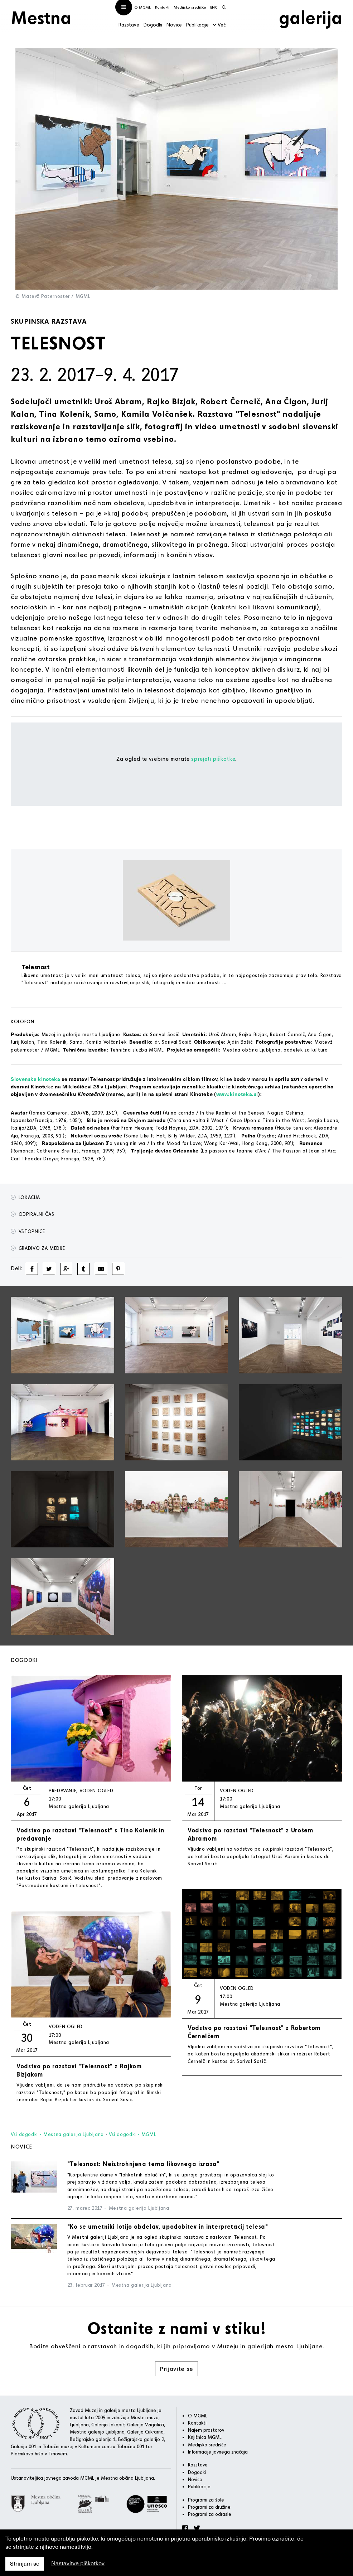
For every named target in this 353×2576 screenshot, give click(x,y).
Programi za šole (206, 2500)
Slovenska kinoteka (36, 1079)
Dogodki (152, 24)
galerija (310, 17)
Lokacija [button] (25, 1197)
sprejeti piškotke (213, 758)
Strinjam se (24, 2563)
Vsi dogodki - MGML (132, 2134)
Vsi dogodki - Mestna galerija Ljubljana (57, 2134)
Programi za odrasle (209, 2514)
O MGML (142, 7)
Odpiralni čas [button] (32, 1214)
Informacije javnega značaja (218, 2452)
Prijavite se (176, 2368)
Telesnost (35, 967)
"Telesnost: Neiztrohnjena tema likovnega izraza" (143, 2163)
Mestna (41, 17)
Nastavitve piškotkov (78, 2563)
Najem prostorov (206, 2430)
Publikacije (197, 24)
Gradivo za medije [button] (38, 1248)
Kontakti (162, 7)
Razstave (128, 24)
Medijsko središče (190, 7)
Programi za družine (209, 2507)
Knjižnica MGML (205, 2437)
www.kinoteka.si (237, 1094)
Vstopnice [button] (28, 1231)
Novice (174, 24)
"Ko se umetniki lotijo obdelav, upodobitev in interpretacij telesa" (167, 2226)
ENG (214, 7)
